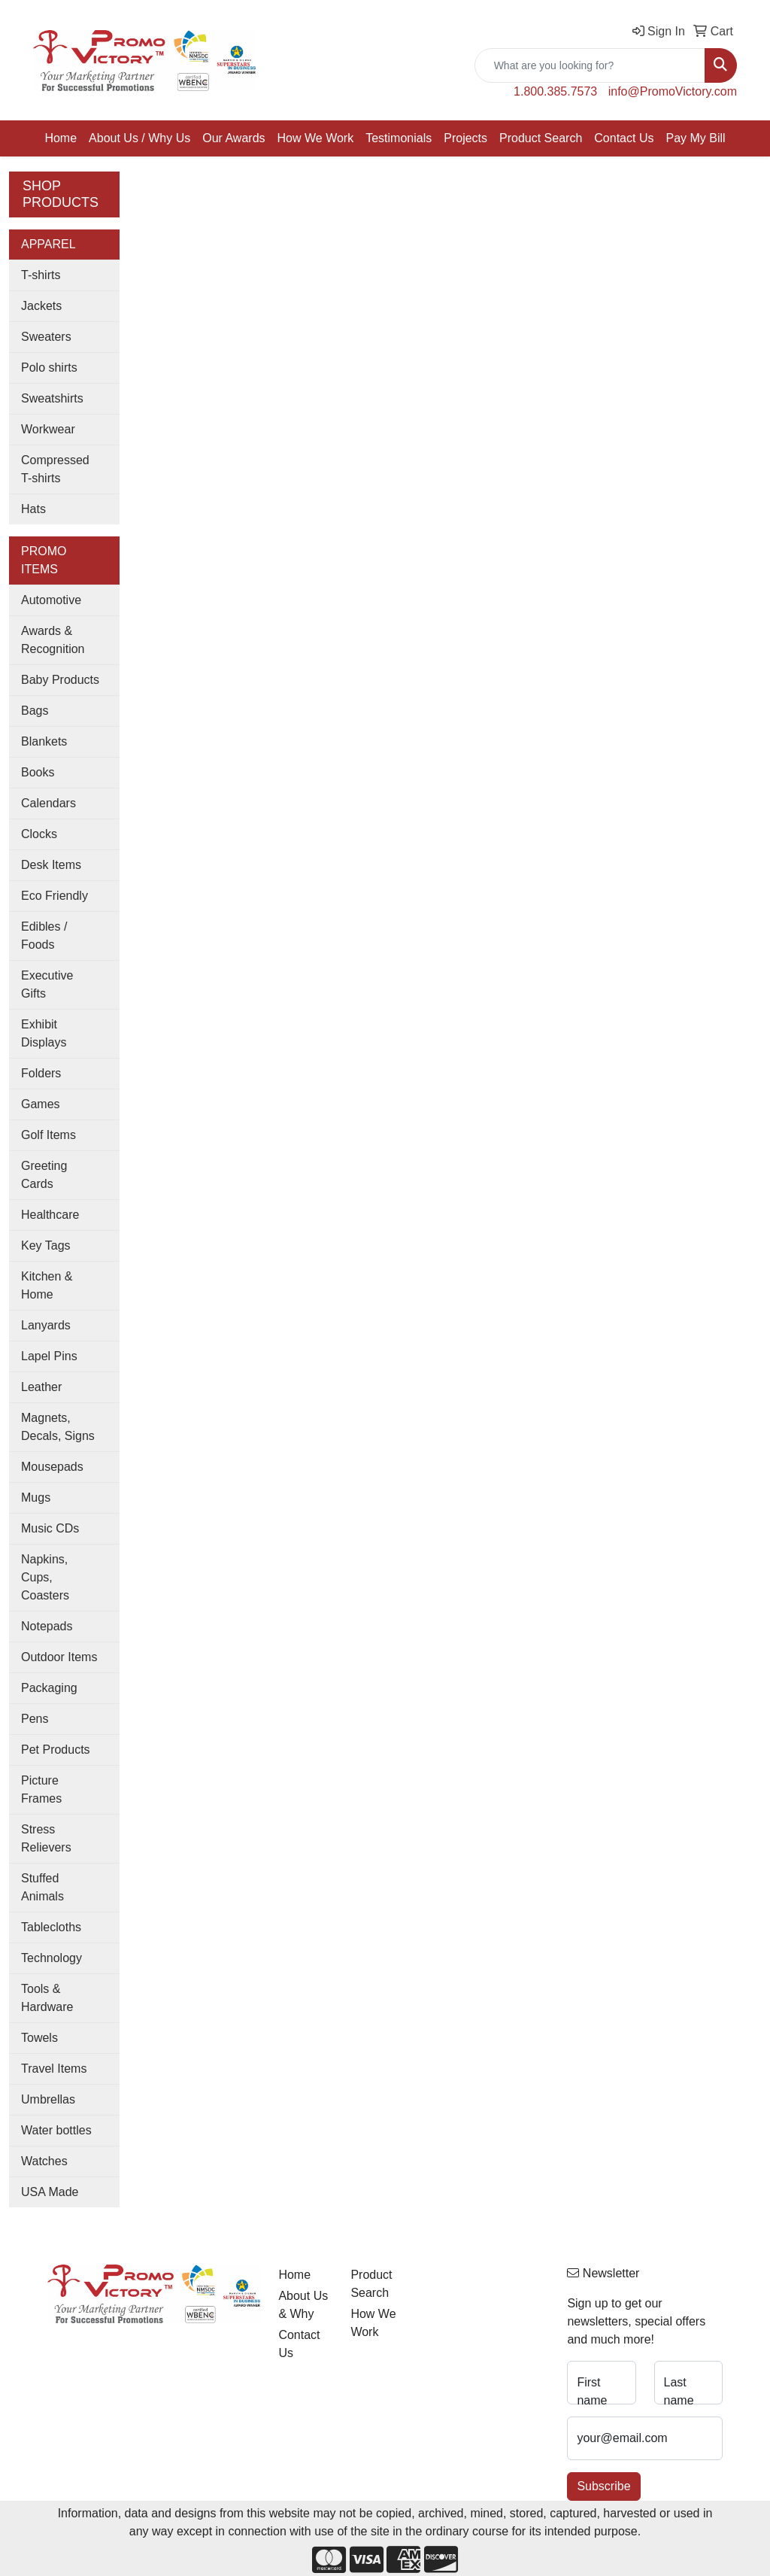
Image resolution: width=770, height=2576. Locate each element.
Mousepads (52, 1466)
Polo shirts (49, 367)
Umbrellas (48, 2099)
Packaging (49, 1687)
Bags (34, 710)
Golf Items (48, 1135)
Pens (34, 1718)
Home (60, 138)
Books (37, 772)
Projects (465, 138)
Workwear (48, 429)
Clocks (39, 834)
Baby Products (60, 679)
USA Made (49, 2192)
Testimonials (398, 138)
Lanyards (46, 1325)
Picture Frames (41, 1789)
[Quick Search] (589, 65)
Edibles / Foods (44, 935)
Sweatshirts (52, 398)
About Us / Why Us (139, 138)
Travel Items (53, 2068)
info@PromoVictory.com (672, 91)
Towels (39, 2037)
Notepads (47, 1626)
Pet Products (55, 1749)
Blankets (44, 741)
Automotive (51, 600)
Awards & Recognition (53, 639)
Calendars (48, 803)
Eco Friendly (54, 895)
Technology (51, 1958)
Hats (33, 509)
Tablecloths (51, 1927)
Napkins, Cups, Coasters (45, 1577)
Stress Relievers (46, 1838)
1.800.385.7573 (555, 91)
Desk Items (51, 864)
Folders (41, 1073)
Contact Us (623, 138)
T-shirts (40, 275)
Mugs (35, 1497)
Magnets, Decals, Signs (58, 1426)
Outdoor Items (59, 1657)
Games (40, 1104)
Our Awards (233, 138)
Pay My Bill (695, 138)
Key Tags (46, 1245)
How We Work (315, 138)
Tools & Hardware (47, 1997)
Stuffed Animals (42, 1887)
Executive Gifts (47, 984)
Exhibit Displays (43, 1033)
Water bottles (56, 2130)
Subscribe (603, 2486)
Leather (41, 1387)
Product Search (540, 138)
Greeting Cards (44, 1174)
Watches (44, 2161)
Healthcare (50, 1214)
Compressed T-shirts (55, 469)
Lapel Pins (49, 1356)
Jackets (41, 305)
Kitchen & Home (46, 1285)
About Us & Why (303, 2304)
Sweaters (46, 336)
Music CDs (50, 1528)
